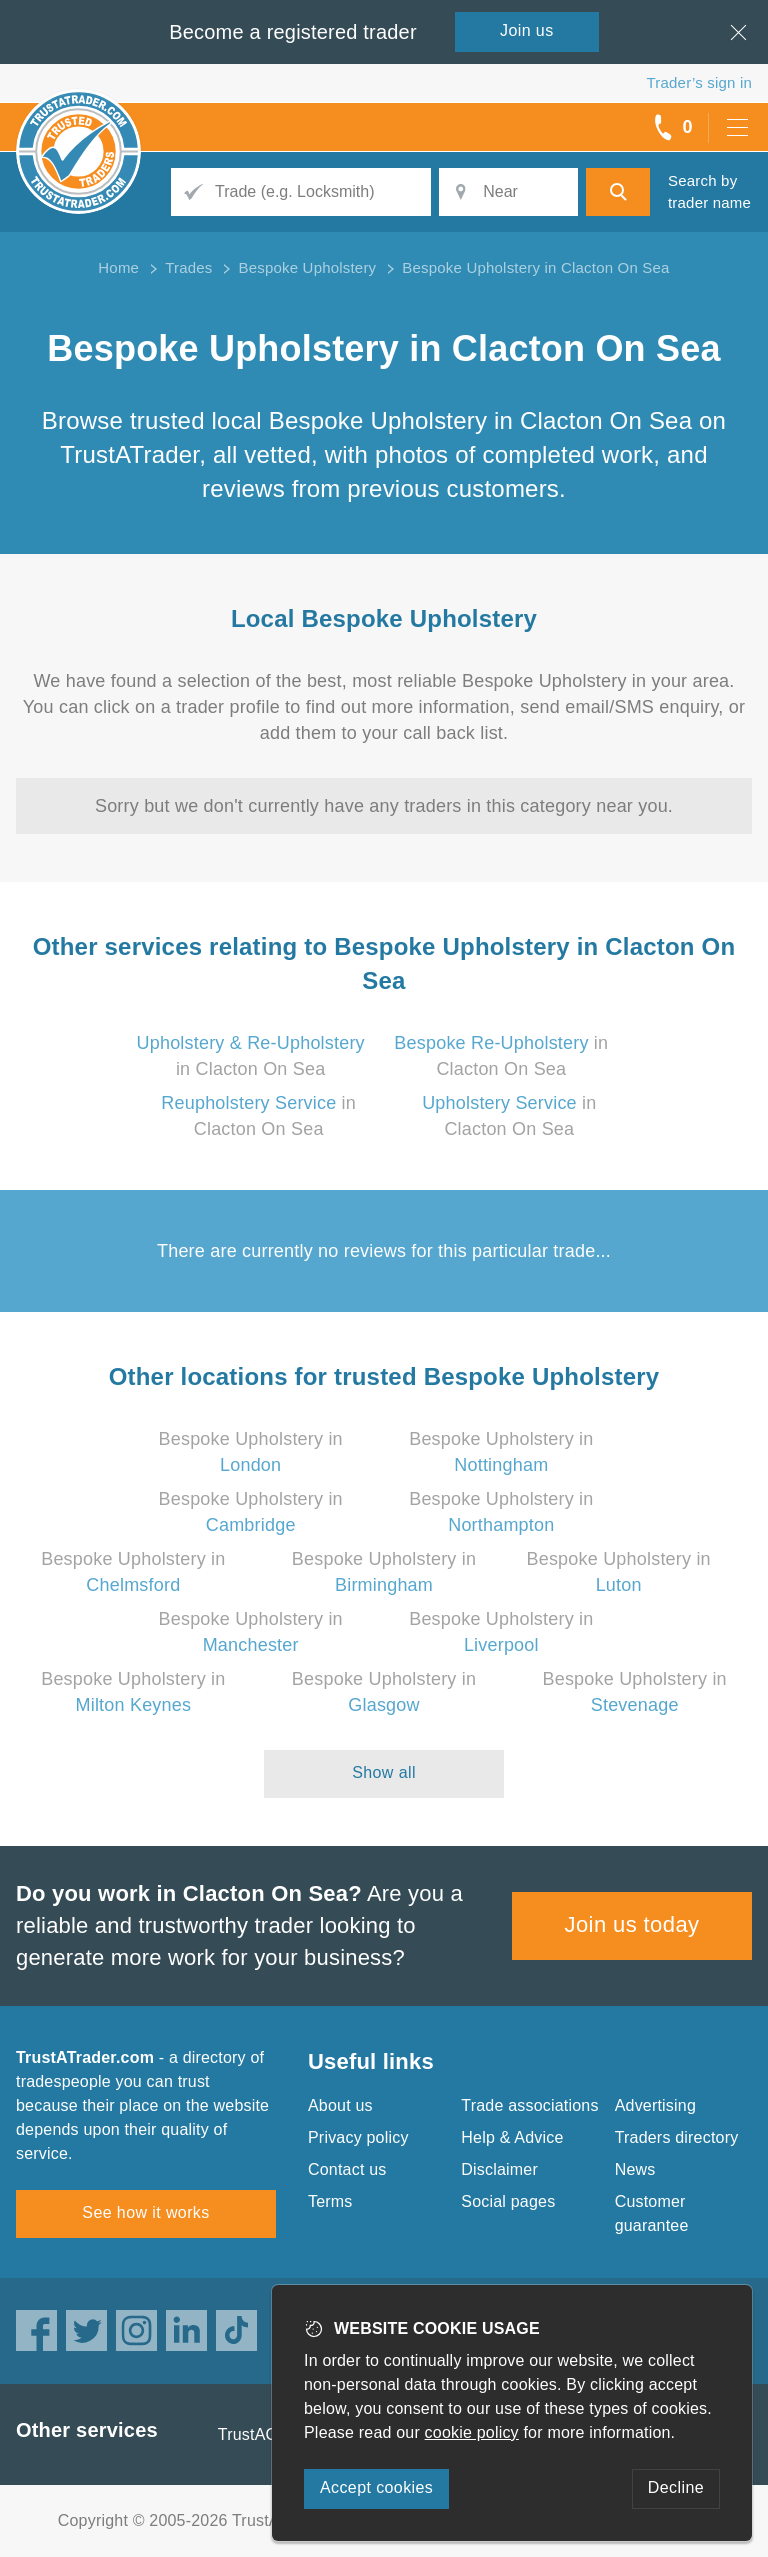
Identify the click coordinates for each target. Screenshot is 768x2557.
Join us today (632, 1924)
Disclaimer (499, 2169)
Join (527, 30)
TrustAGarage (269, 2434)
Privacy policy (358, 2137)
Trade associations (529, 2105)
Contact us (347, 2169)
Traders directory (677, 2137)
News (635, 2169)
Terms (330, 2201)
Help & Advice (512, 2137)
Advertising (655, 2105)
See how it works (145, 2212)
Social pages (508, 2201)
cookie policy (472, 2432)
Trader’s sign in (699, 82)
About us (340, 2105)
